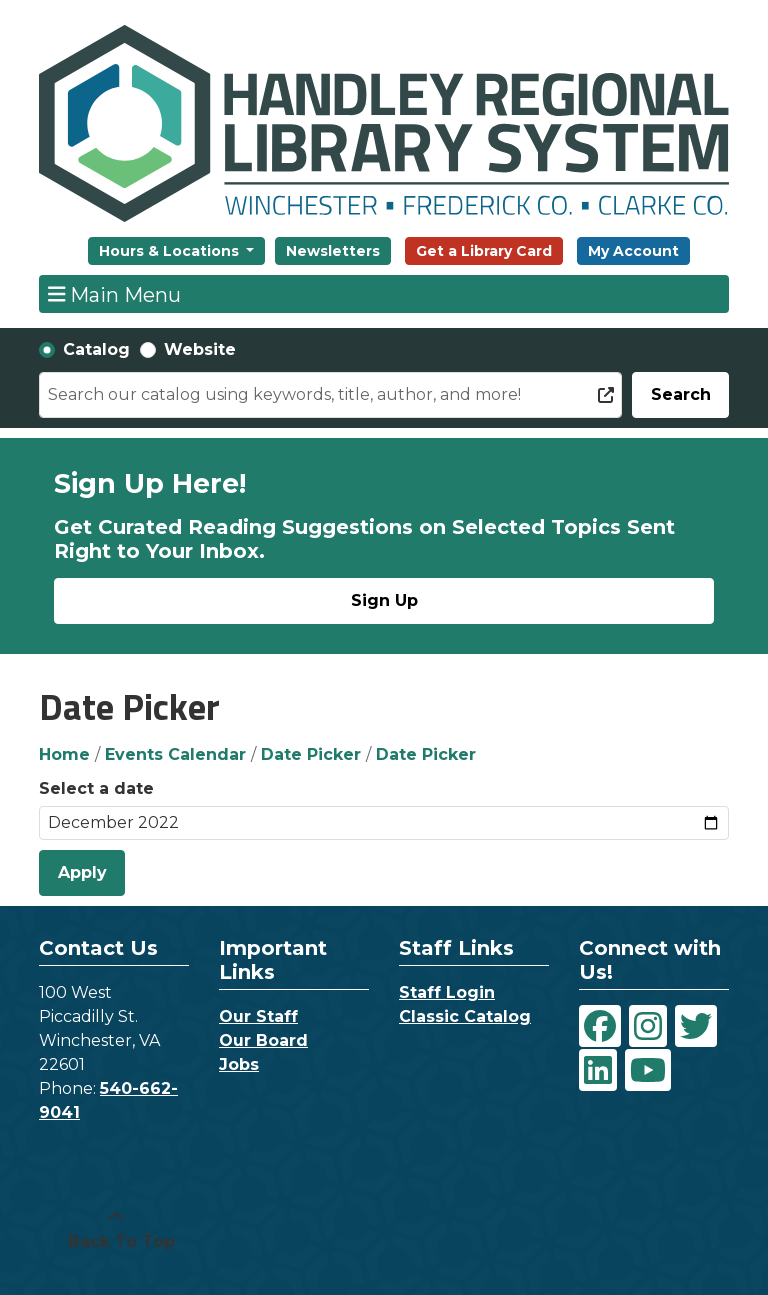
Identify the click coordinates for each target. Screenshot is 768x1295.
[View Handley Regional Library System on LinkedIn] (598, 1070)
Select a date (96, 788)
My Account (633, 251)
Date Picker (311, 754)
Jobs (239, 1064)
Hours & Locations (171, 251)
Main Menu (115, 294)
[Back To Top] (116, 1230)
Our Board (263, 1040)
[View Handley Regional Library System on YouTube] (648, 1070)
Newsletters (333, 251)
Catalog (96, 349)
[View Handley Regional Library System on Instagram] (648, 1026)
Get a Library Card (484, 251)
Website (200, 349)
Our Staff (258, 1016)
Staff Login (447, 992)
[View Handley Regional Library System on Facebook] (600, 1026)
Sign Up (384, 600)
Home (64, 754)
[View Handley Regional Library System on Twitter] (696, 1026)
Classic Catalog (465, 1016)
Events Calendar (175, 754)
